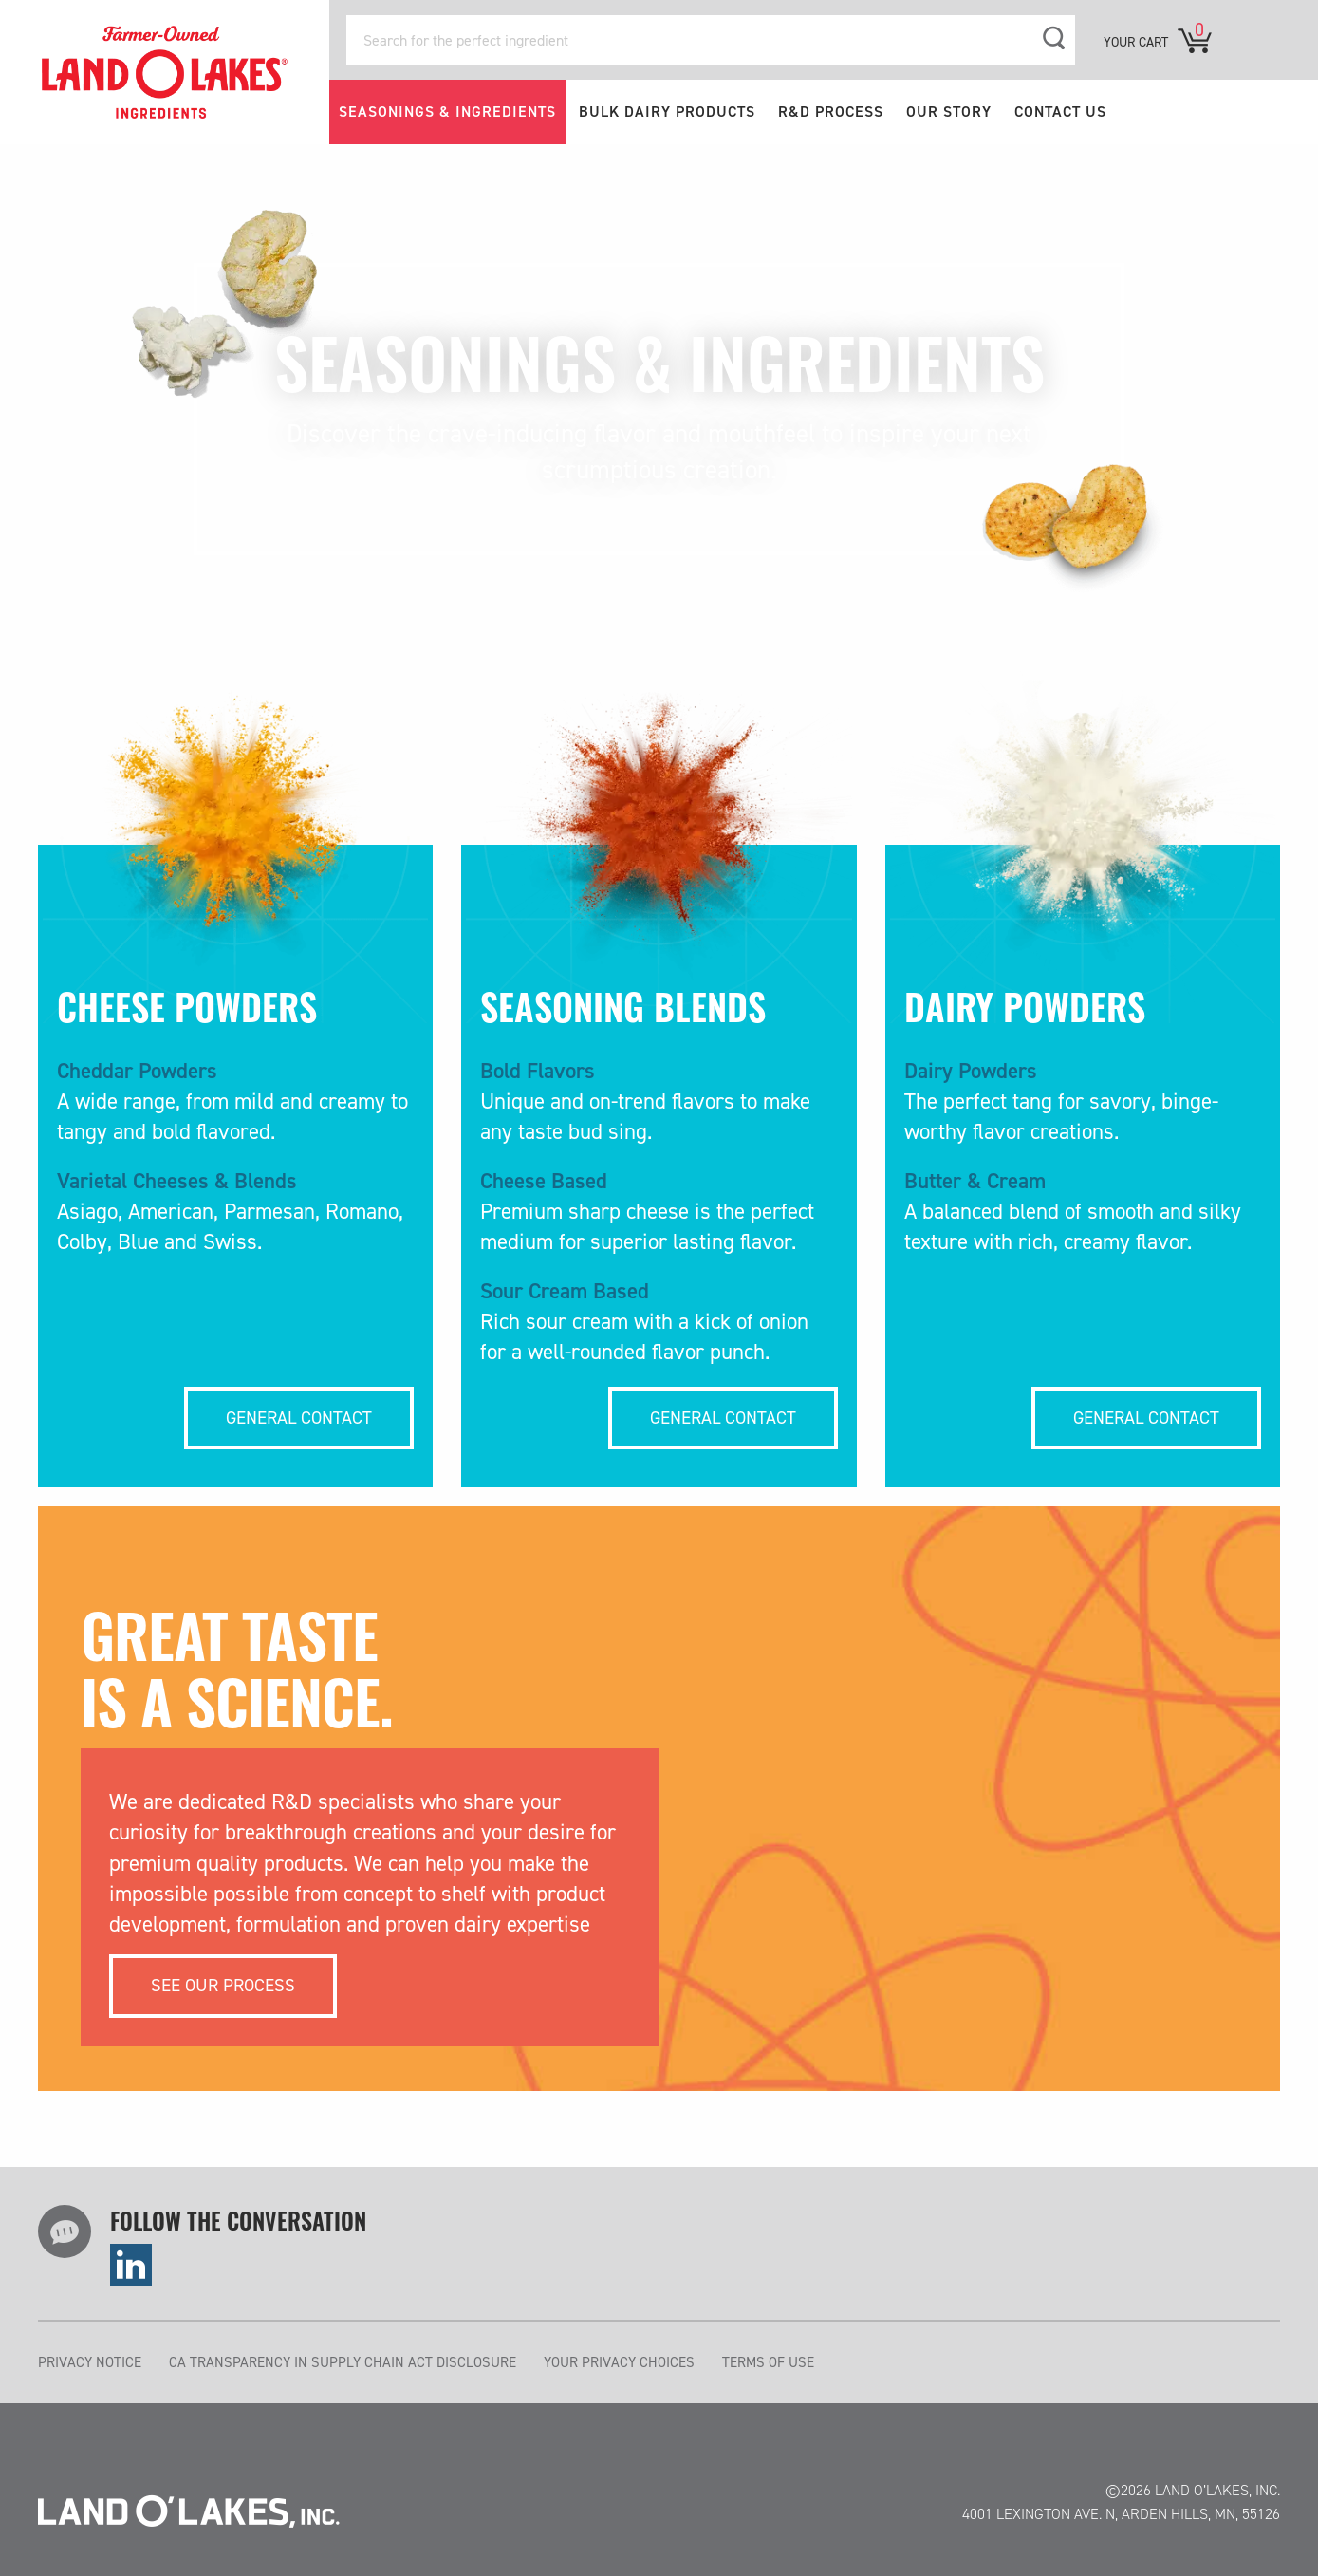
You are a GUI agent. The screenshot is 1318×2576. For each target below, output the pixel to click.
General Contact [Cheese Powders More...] (299, 1417)
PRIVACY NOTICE (89, 2362)
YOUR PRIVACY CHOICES (619, 2362)
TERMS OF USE (768, 2362)
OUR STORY (949, 111)
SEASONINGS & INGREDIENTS (447, 111)
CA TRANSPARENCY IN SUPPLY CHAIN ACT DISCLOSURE (342, 2362)
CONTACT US (1060, 111)
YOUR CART (1136, 42)
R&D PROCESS (830, 111)
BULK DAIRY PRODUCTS (667, 111)
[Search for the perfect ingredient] (710, 40)
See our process (223, 1985)
